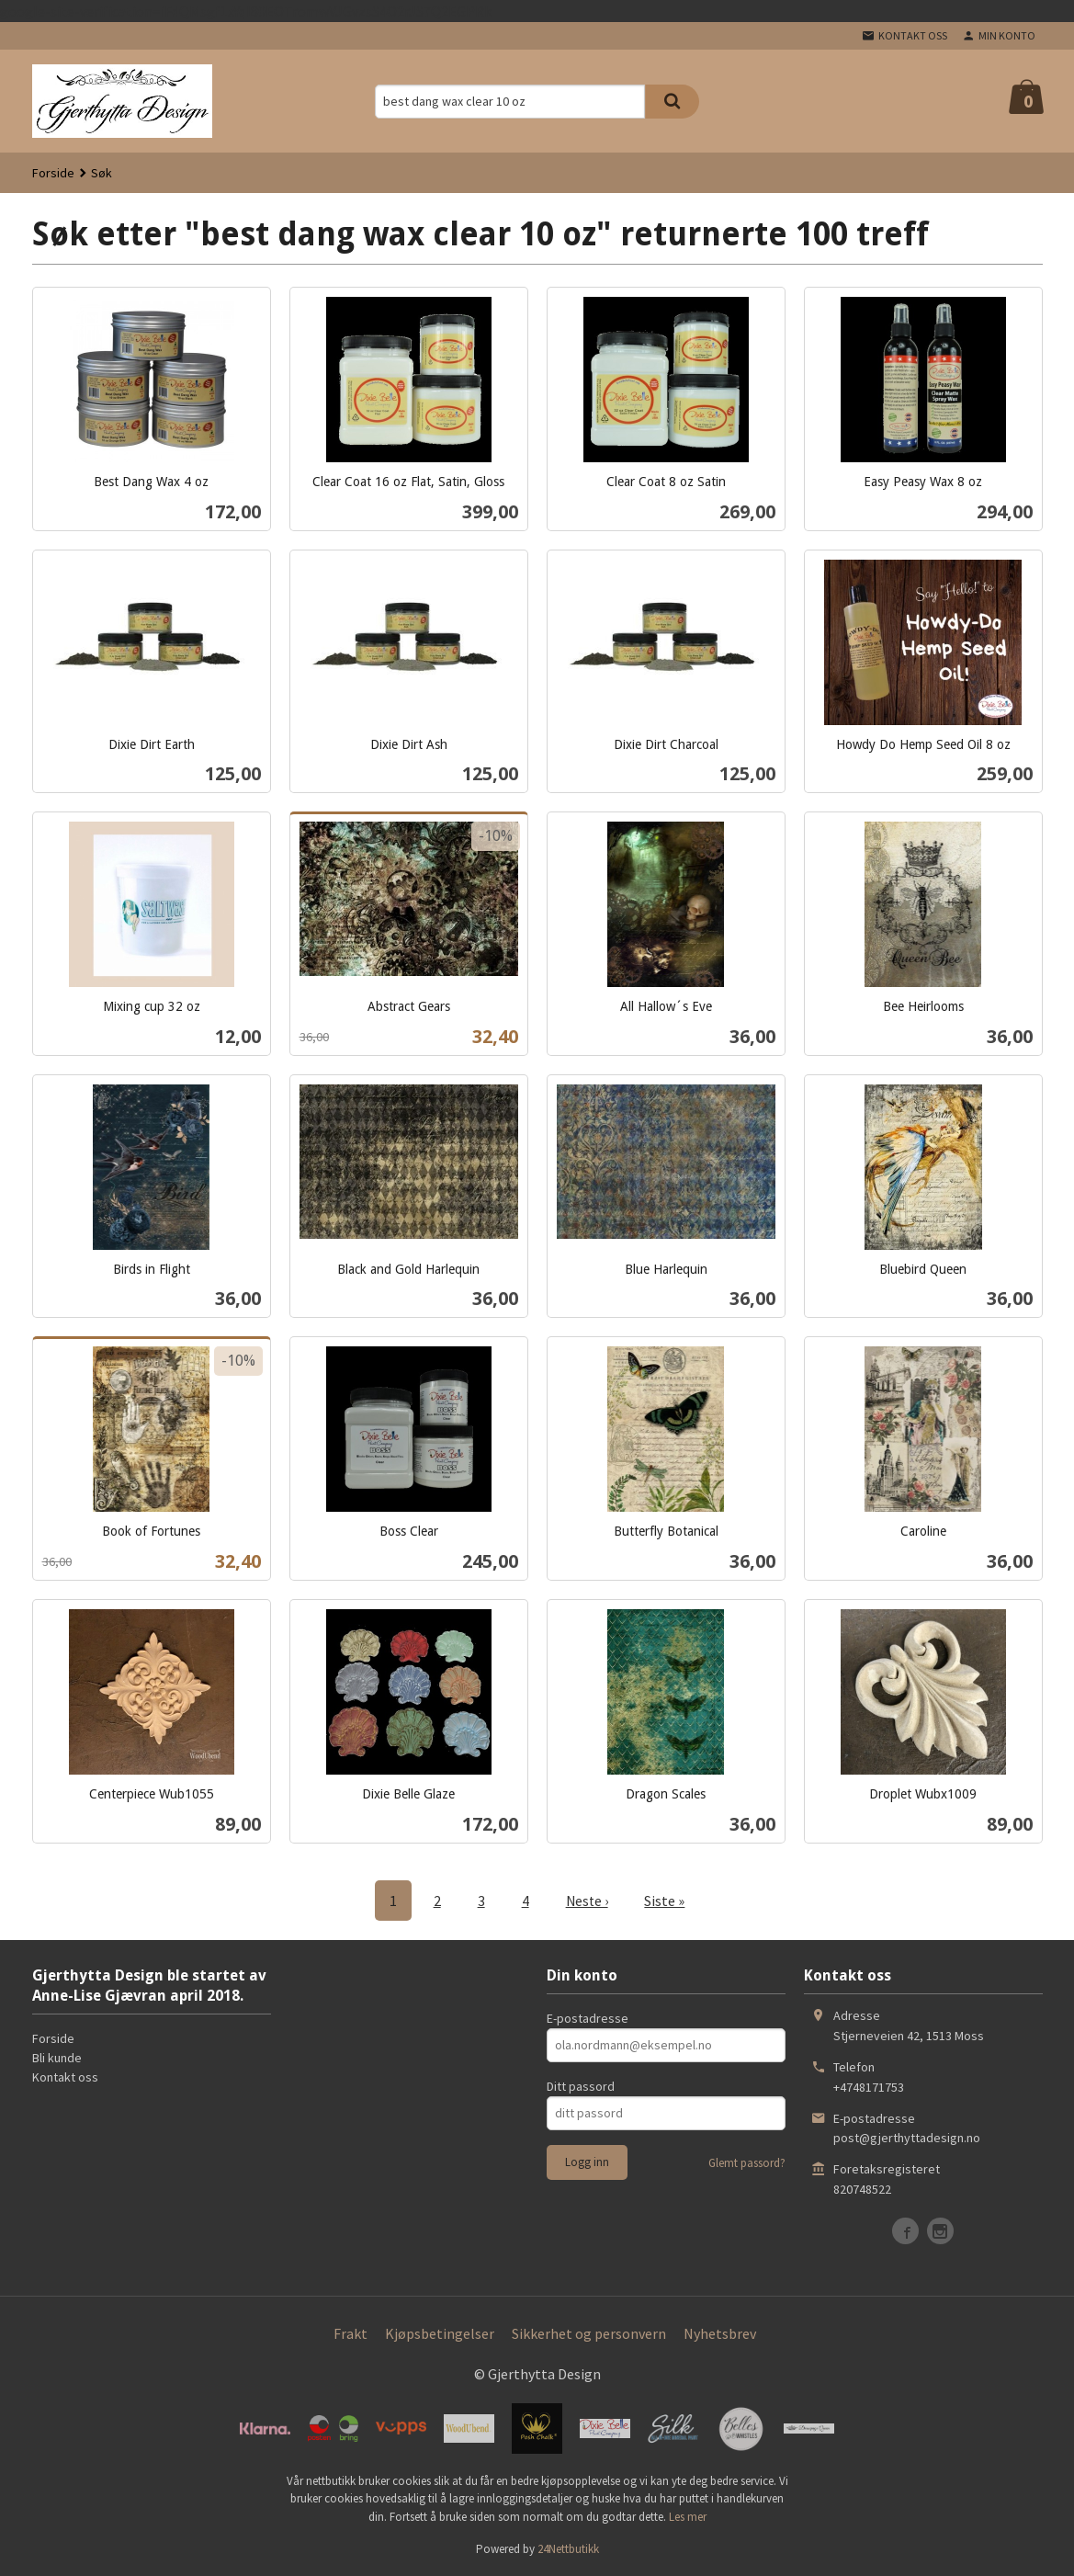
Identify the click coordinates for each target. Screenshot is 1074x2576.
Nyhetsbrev (720, 2332)
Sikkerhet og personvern (589, 2332)
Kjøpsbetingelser (439, 2332)
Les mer (688, 2516)
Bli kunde (57, 2056)
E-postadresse (587, 2017)
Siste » (666, 1900)
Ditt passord (581, 2085)
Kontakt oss (65, 2076)
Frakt (350, 2332)
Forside (53, 173)
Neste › (587, 1900)
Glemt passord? (747, 2162)
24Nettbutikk (568, 2548)
